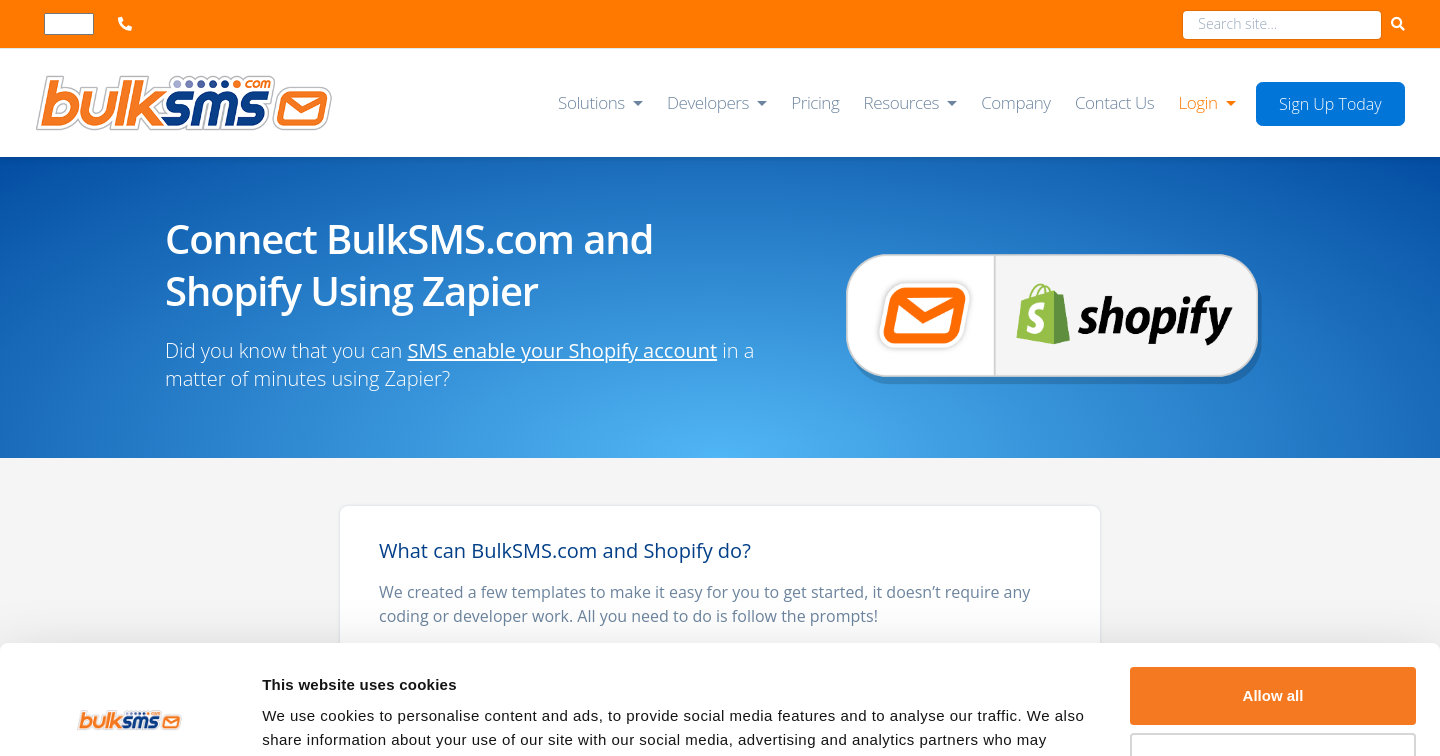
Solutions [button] (591, 102)
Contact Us (1114, 102)
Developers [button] (708, 102)
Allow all (1273, 593)
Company (1016, 102)
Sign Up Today (1330, 104)
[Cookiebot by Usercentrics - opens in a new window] (129, 717)
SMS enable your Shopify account (563, 350)
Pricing (815, 102)
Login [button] (1197, 102)
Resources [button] (902, 102)
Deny (1273, 658)
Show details (308, 716)
